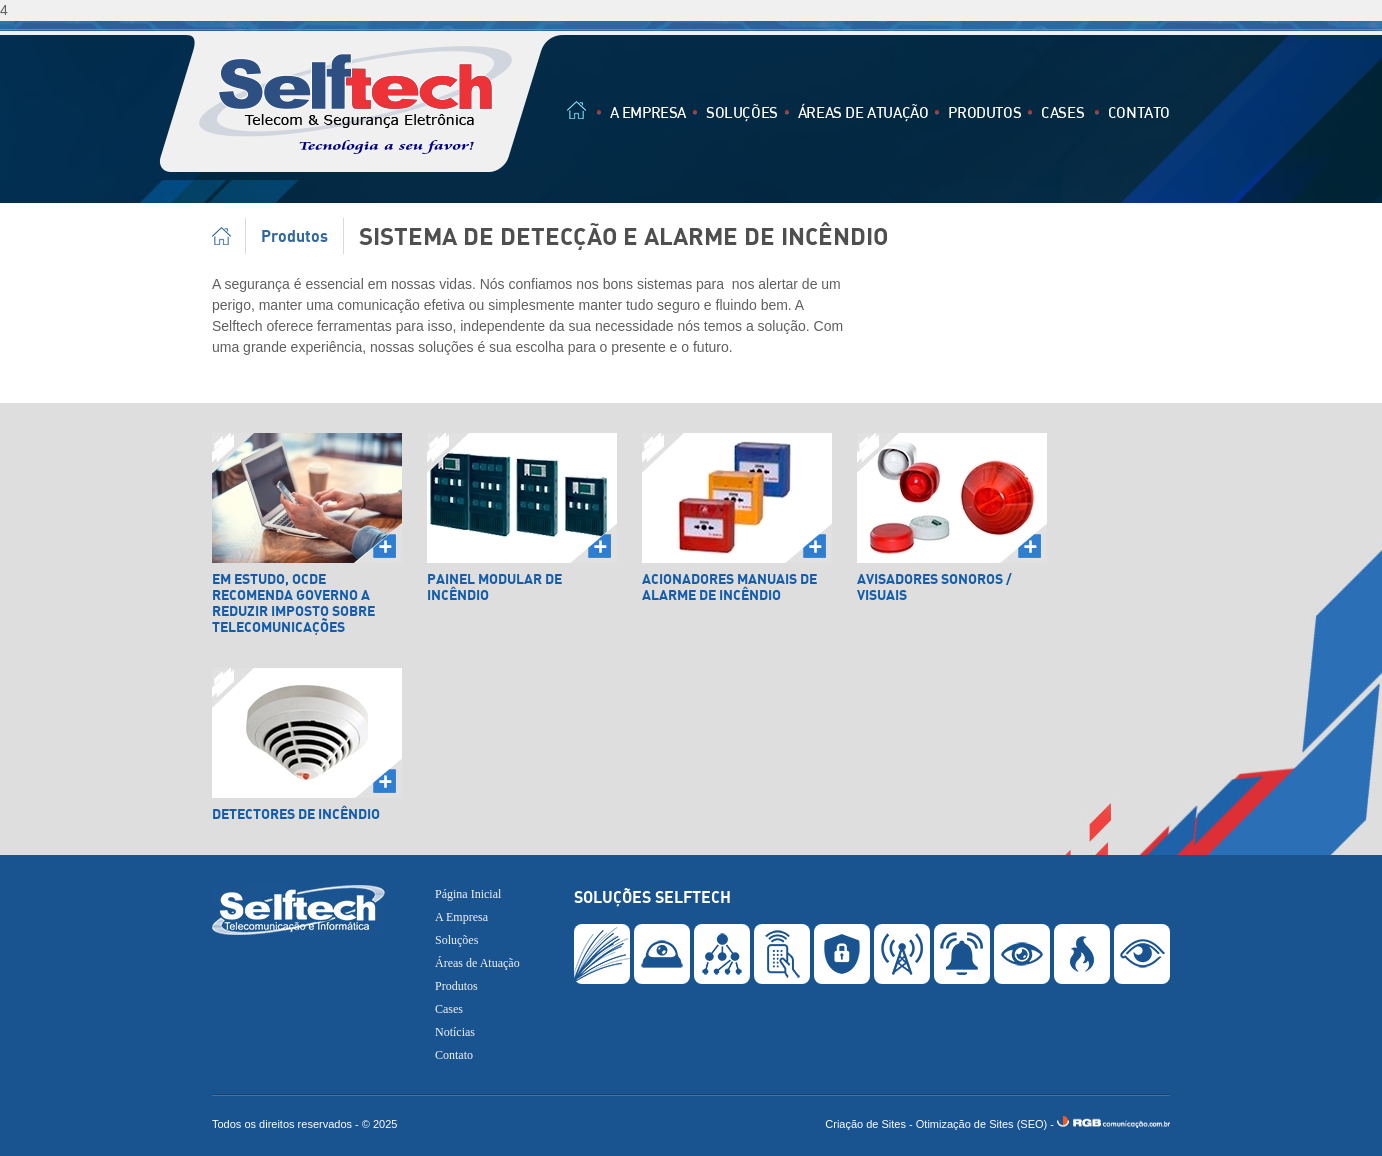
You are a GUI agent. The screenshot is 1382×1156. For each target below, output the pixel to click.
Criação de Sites (865, 1124)
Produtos (984, 112)
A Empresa (648, 112)
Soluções (742, 112)
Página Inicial (229, 236)
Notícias (455, 1032)
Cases (1062, 112)
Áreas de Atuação (863, 112)
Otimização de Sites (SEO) (981, 1124)
